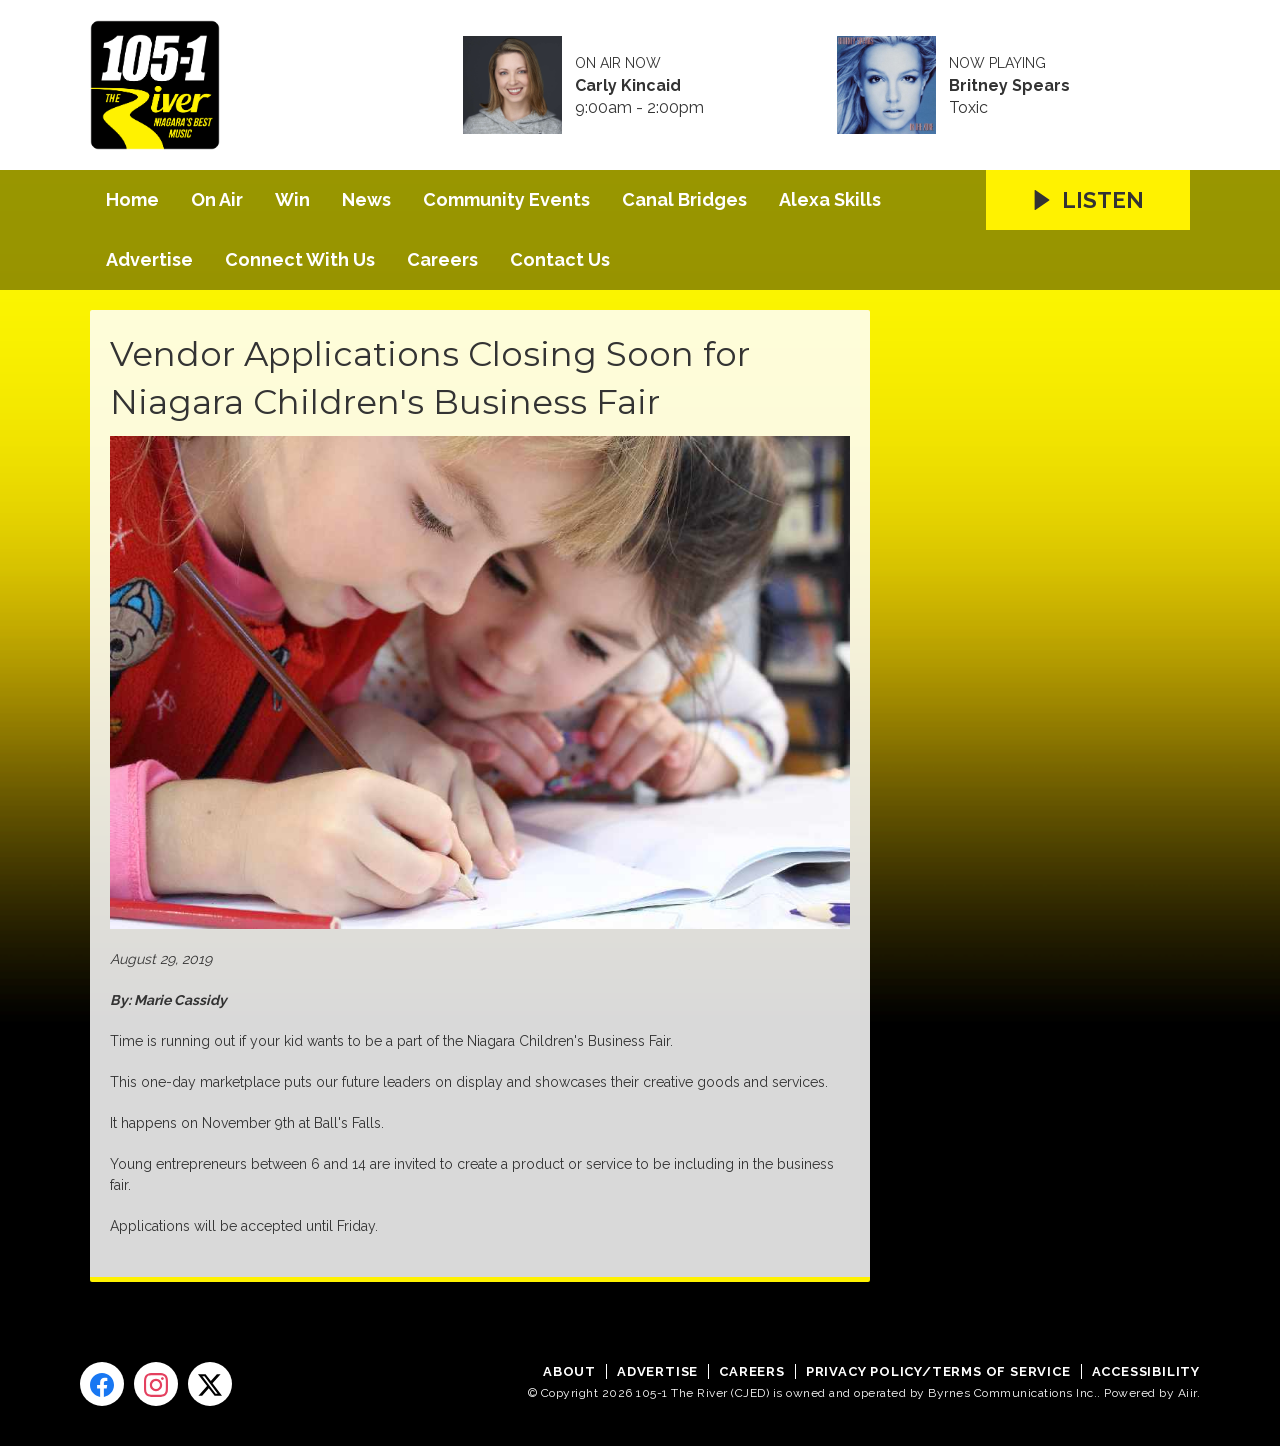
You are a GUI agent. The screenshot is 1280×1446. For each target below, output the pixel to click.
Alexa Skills (830, 199)
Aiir (1187, 1393)
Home (132, 199)
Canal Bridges (684, 199)
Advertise (149, 259)
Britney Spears (1009, 86)
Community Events (506, 199)
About (569, 1371)
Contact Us (560, 259)
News (366, 199)
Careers (442, 259)
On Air (217, 199)
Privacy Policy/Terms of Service (938, 1371)
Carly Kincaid (628, 86)
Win (292, 199)
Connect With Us (300, 259)
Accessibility (1146, 1371)
